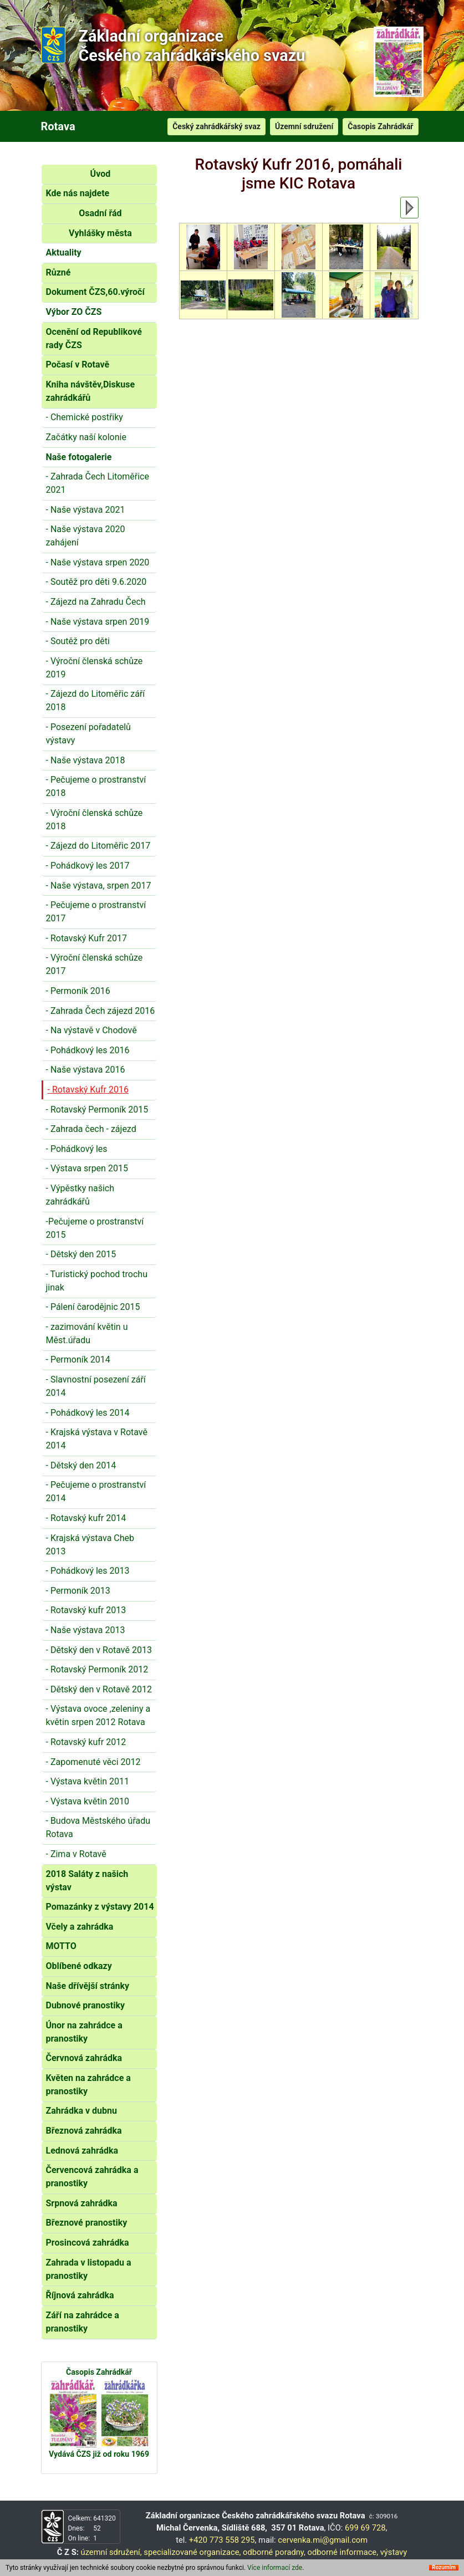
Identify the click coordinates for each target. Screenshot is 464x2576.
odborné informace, (343, 2552)
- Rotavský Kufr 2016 (88, 1089)
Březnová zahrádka (84, 2130)
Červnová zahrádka (84, 2058)
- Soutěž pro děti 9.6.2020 (96, 582)
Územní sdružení (304, 126)
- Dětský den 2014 (81, 1465)
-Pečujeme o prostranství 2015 (95, 1228)
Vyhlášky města (100, 233)
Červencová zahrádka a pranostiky (92, 2177)
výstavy (393, 2552)
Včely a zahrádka (80, 1926)
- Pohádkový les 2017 (88, 865)
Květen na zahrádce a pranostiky (88, 2084)
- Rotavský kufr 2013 (86, 1610)
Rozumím (444, 2567)
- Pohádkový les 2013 (88, 1570)
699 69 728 (365, 2528)
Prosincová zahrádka (87, 2242)
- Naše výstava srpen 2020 (98, 562)
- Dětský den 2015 (81, 1254)
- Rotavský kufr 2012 (86, 1742)
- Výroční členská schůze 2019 (94, 668)
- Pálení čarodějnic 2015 (93, 1307)
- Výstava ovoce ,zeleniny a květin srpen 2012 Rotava (98, 1715)
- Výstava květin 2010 (88, 1801)
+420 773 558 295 (222, 2540)
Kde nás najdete (78, 193)
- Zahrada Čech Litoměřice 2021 (97, 483)
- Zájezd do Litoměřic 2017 (98, 845)
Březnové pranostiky (87, 2222)
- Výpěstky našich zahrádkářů (80, 1195)
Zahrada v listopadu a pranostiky (88, 2269)
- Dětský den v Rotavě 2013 (99, 1650)
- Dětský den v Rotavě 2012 (99, 1689)
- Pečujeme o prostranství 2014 (96, 1491)
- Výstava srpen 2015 (87, 1168)
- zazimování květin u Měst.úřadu (87, 1333)
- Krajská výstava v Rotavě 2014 (96, 1439)
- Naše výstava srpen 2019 (98, 621)
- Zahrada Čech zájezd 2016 (100, 1011)
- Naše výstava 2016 (85, 1069)
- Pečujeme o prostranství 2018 (96, 786)
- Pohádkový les (77, 1149)
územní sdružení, (111, 2552)
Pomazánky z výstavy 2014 (100, 1906)
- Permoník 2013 (78, 1590)
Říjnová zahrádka (80, 2295)
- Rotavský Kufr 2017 (86, 938)
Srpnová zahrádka (82, 2203)
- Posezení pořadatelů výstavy (88, 734)
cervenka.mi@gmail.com (323, 2540)
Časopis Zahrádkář (380, 126)
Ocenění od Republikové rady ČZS (94, 338)
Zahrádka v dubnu (81, 2110)
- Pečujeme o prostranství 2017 (96, 912)
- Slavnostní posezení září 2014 (96, 1386)
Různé (58, 272)
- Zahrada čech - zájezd (91, 1129)
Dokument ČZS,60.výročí (95, 292)
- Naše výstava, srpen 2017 (98, 885)
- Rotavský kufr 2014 (86, 1518)
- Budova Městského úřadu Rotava (98, 1827)
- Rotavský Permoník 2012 (97, 1669)
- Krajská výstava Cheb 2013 (90, 1545)
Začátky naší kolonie (86, 437)
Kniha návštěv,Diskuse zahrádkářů (90, 391)
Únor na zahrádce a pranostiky (84, 2032)
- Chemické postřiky (84, 417)
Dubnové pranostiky (85, 2005)
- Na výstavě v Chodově (91, 1030)
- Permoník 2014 (78, 1359)
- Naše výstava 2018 (85, 760)
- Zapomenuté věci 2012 (93, 1762)
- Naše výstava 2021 (85, 509)
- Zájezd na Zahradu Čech (96, 601)
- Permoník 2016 (78, 991)
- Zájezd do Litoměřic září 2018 (95, 700)
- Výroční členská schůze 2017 (94, 964)
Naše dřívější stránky (88, 1986)
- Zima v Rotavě (76, 1854)
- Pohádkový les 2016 (88, 1050)
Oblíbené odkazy (79, 1966)
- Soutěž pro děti (78, 641)
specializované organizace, (192, 2552)
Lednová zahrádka (82, 2150)
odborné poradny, (274, 2552)
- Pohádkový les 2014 (88, 1412)
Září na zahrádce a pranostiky (82, 2322)
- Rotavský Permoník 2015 (97, 1109)
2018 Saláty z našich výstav (87, 1881)
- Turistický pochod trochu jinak (96, 1281)
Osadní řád (100, 213)
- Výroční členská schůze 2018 (94, 820)
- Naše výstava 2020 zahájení (85, 536)
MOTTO (61, 1946)
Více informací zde (274, 2568)
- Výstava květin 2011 (88, 1781)
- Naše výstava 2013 (85, 1630)
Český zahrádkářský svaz (216, 126)
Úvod (100, 174)
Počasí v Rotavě (78, 364)
